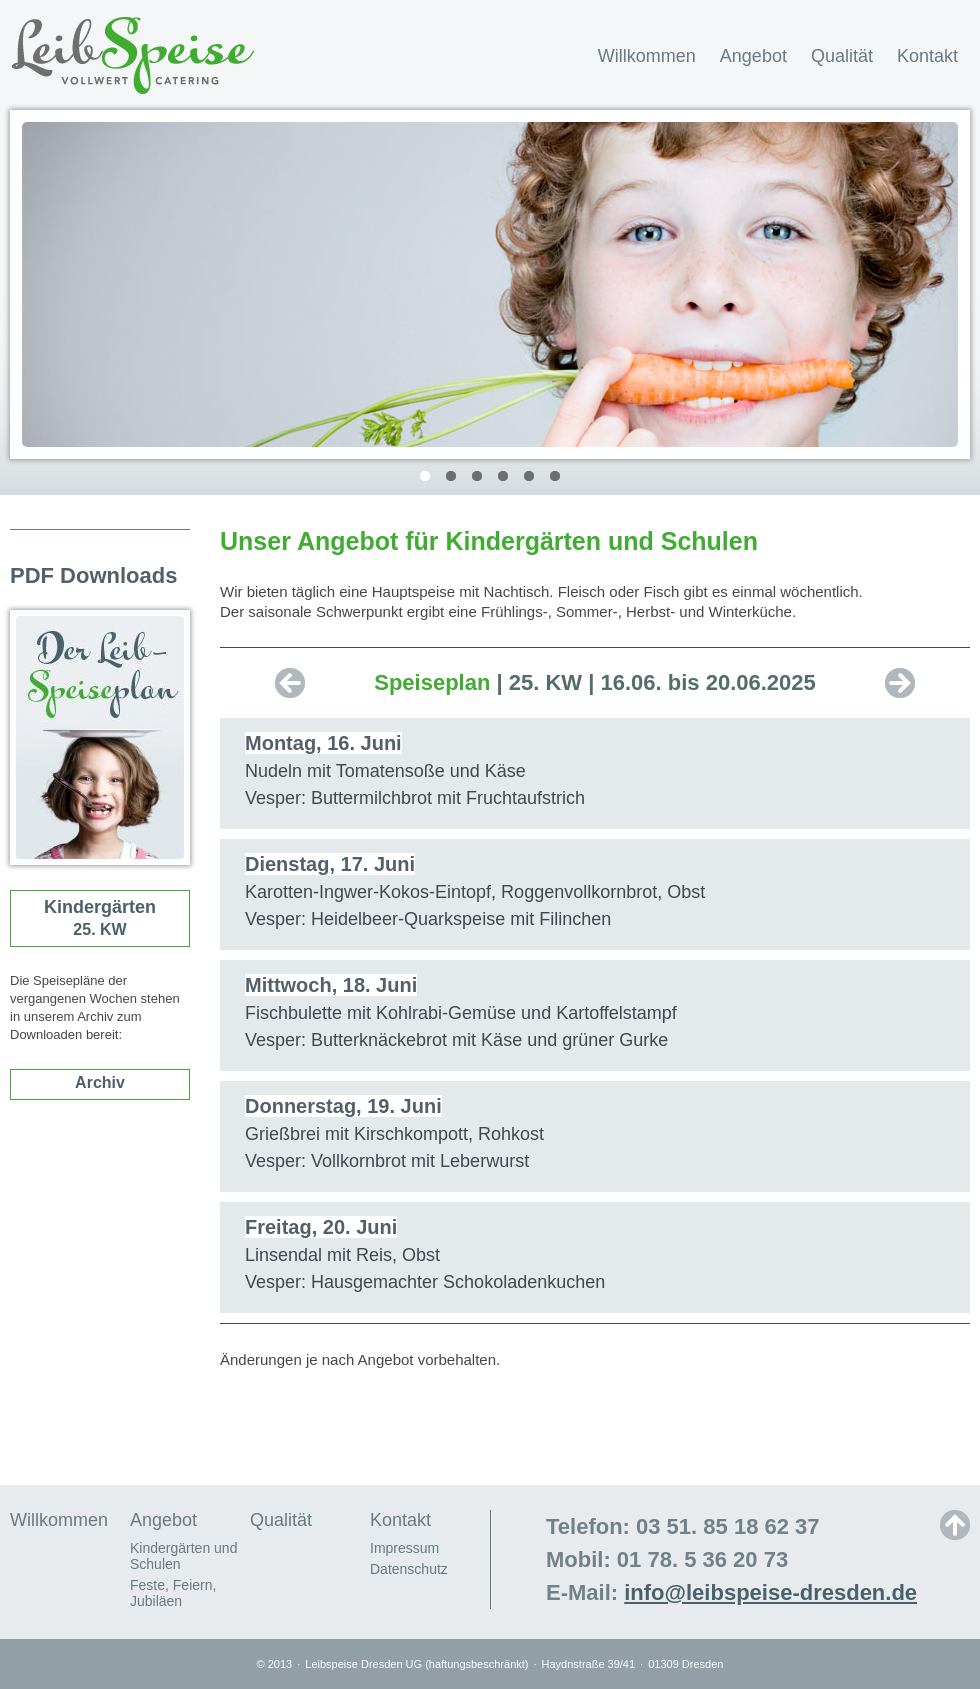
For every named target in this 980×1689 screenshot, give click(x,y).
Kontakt (927, 56)
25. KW (100, 917)
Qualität (842, 56)
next (900, 683)
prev (290, 683)
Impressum (404, 1548)
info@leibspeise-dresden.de (770, 1592)
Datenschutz (409, 1569)
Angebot (753, 56)
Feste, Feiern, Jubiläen (173, 1593)
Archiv (100, 1082)
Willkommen (647, 56)
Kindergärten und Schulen (183, 1556)
